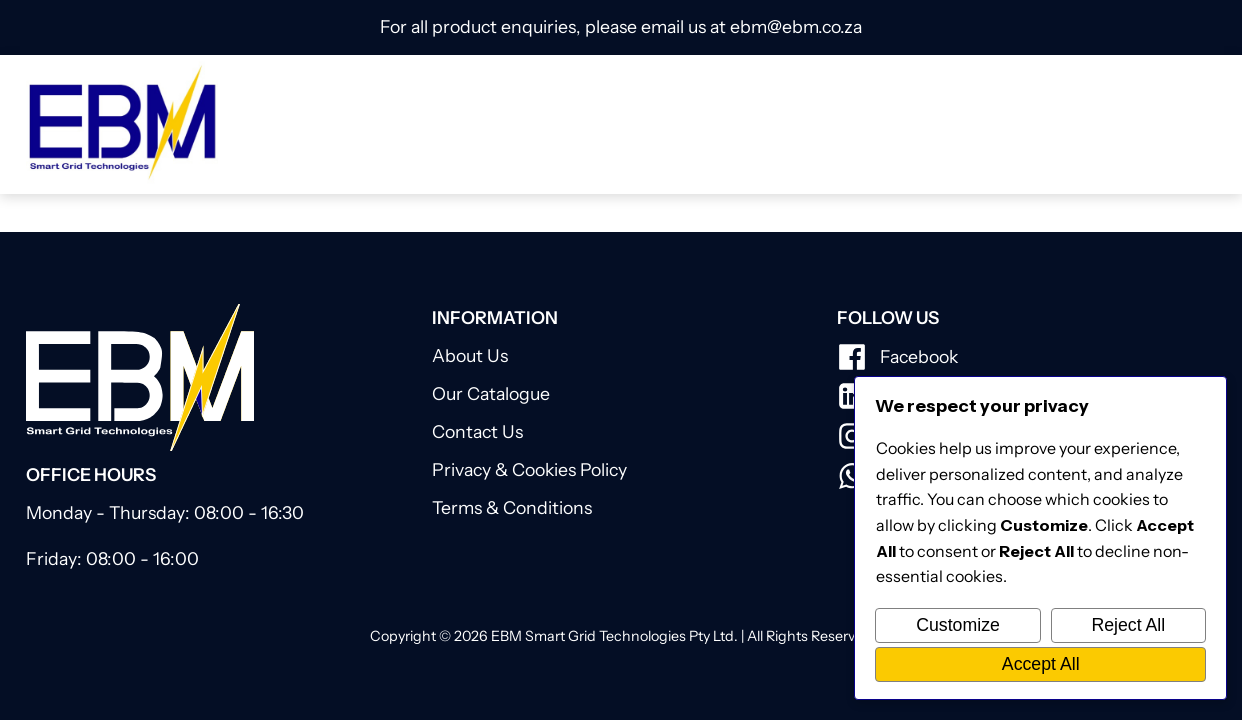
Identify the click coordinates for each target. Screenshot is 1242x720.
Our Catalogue (491, 393)
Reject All (1128, 625)
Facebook (919, 356)
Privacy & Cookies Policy (529, 469)
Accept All (1041, 664)
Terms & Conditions (512, 507)
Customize (958, 625)
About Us (470, 355)
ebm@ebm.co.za (796, 26)
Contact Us (477, 431)
